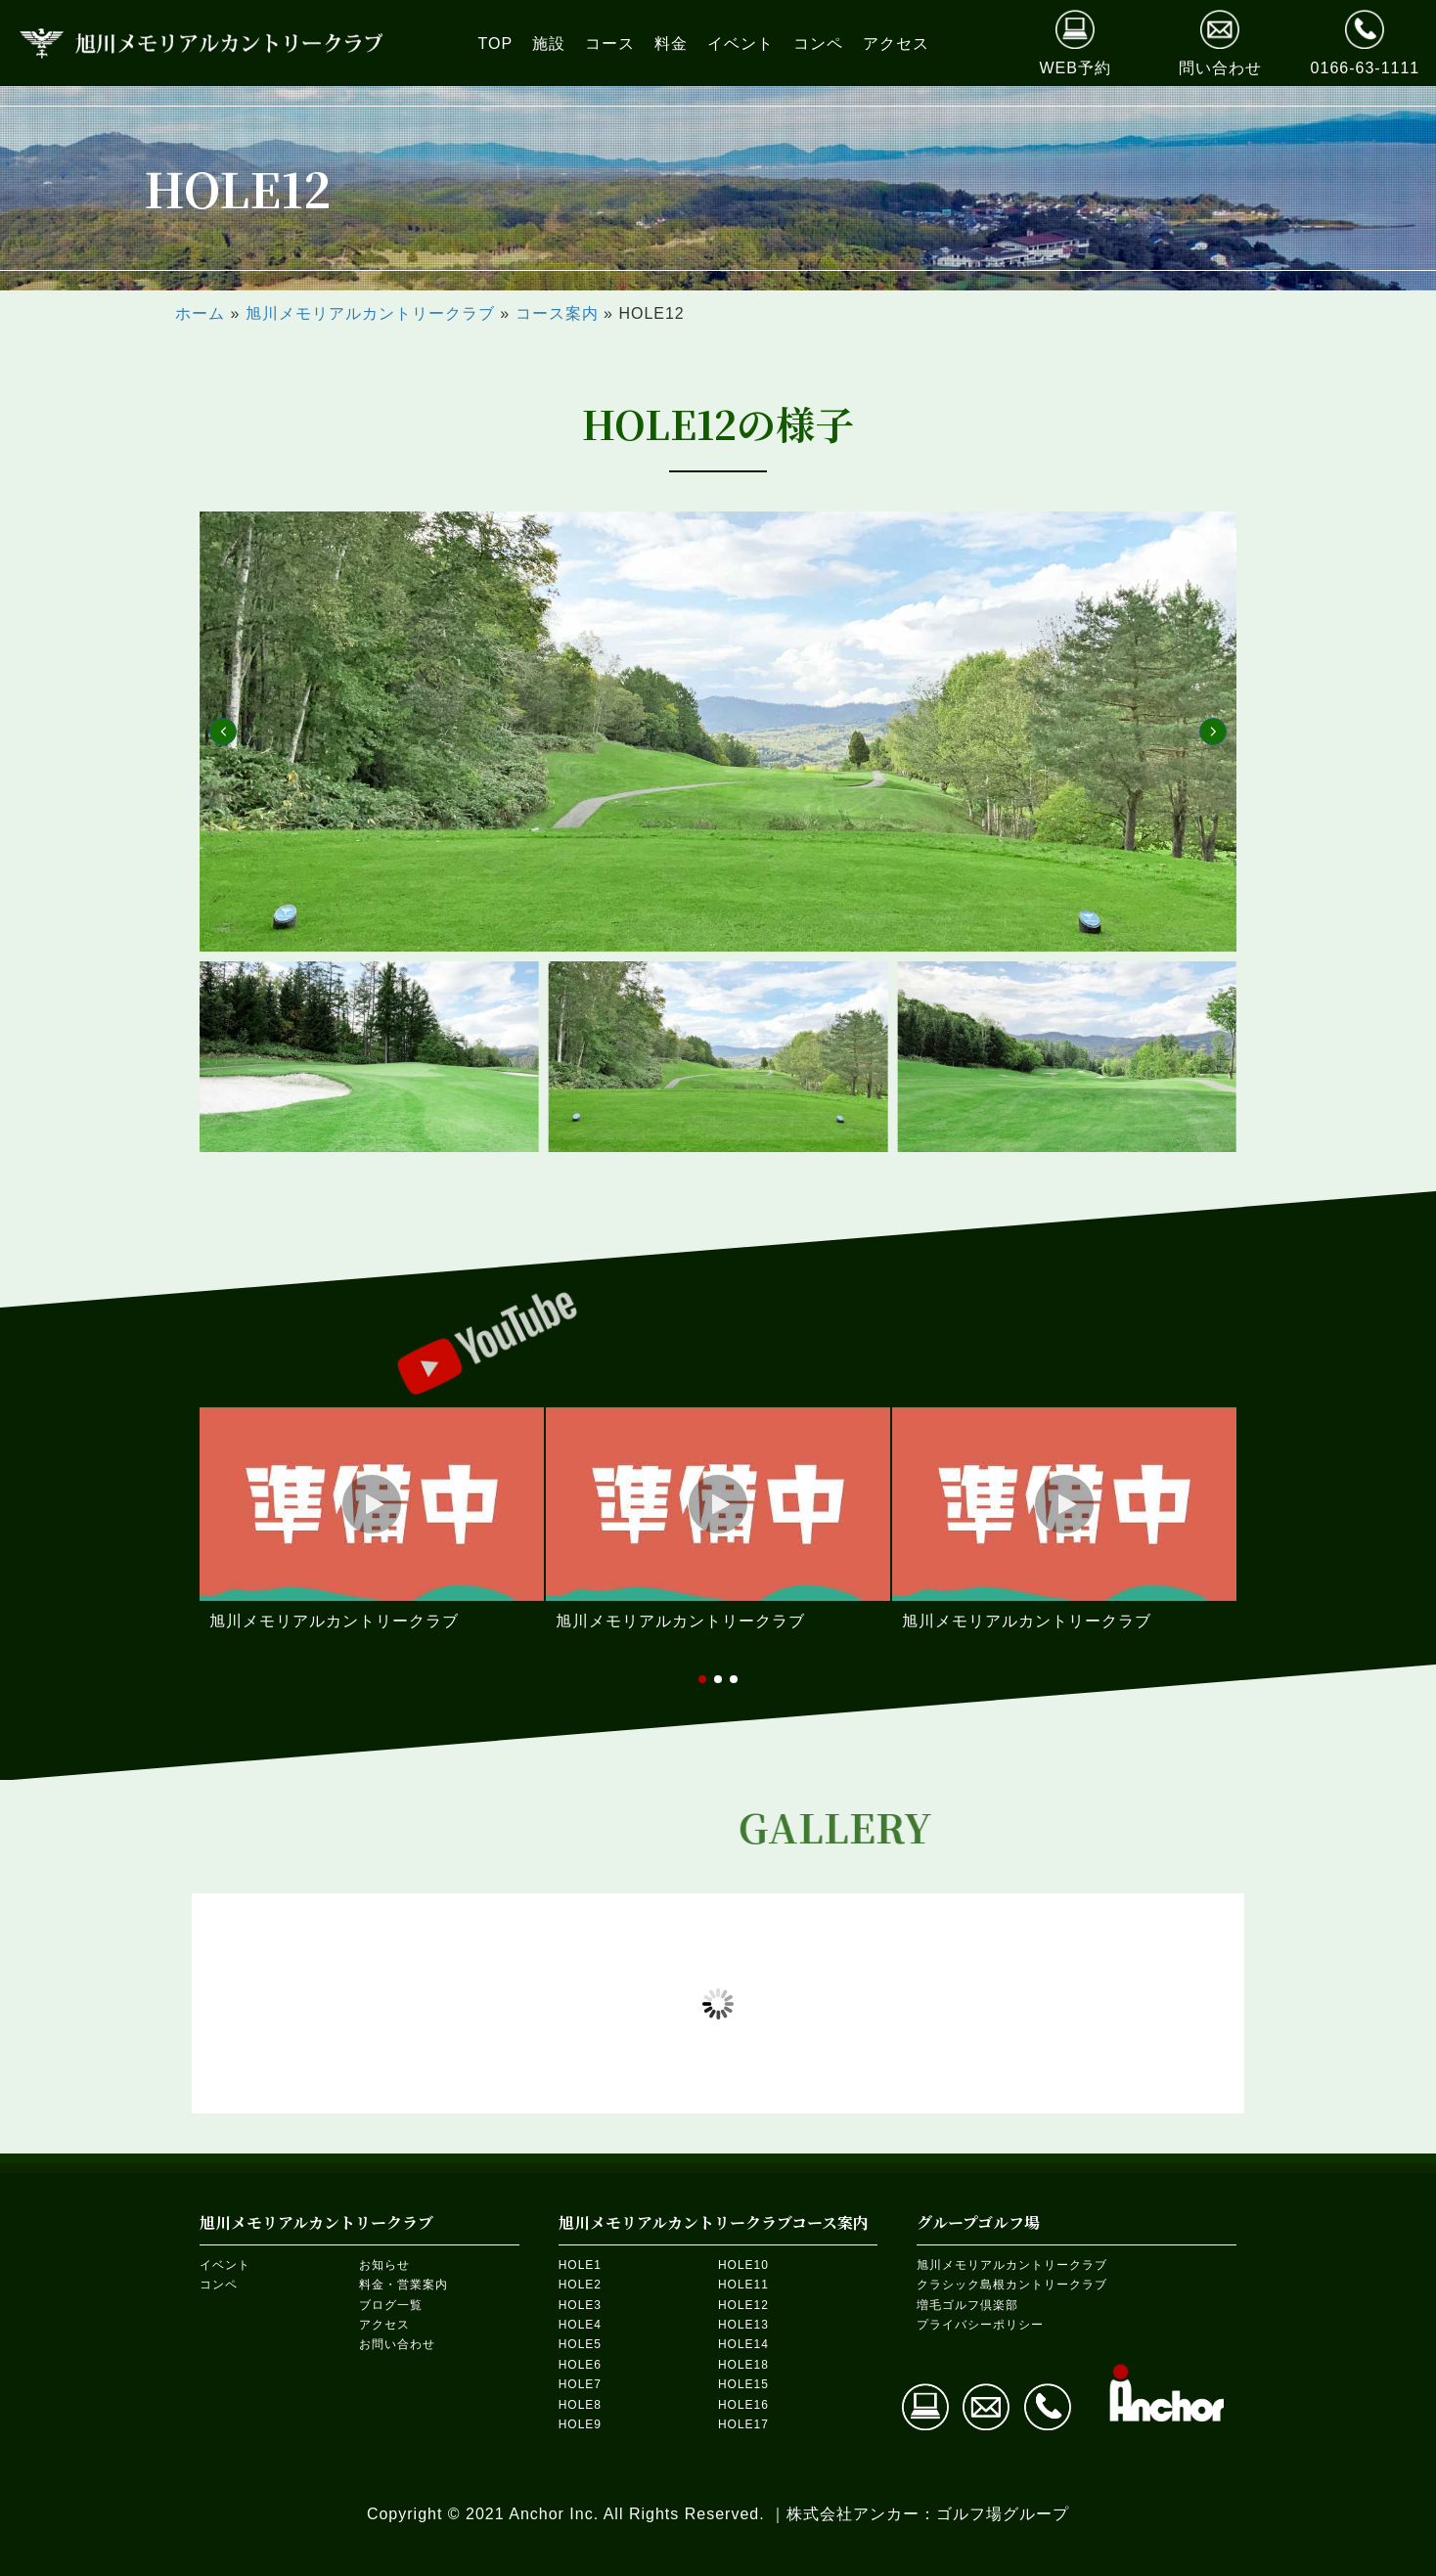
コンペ (219, 2284)
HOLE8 (580, 2405)
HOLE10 (743, 2265)
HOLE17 (743, 2424)
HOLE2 (580, 2284)
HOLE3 (580, 2305)
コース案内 (557, 313)
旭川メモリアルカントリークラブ (370, 313)
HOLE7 (580, 2384)
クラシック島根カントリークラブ (1012, 2284)
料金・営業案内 (403, 2284)
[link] (496, 44)
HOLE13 (743, 2325)
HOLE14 (743, 2344)
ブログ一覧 (391, 2305)
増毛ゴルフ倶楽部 (967, 2305)
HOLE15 (743, 2384)
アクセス (384, 2325)
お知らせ (384, 2265)
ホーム (200, 313)
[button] (223, 731)
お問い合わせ (397, 2344)
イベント (225, 2265)
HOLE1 (580, 2265)
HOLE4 (580, 2325)
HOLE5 (580, 2344)
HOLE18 (743, 2365)
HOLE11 (743, 2284)
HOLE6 (580, 2365)
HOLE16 (743, 2405)
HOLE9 (580, 2424)
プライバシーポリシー (980, 2325)
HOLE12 (743, 2305)
